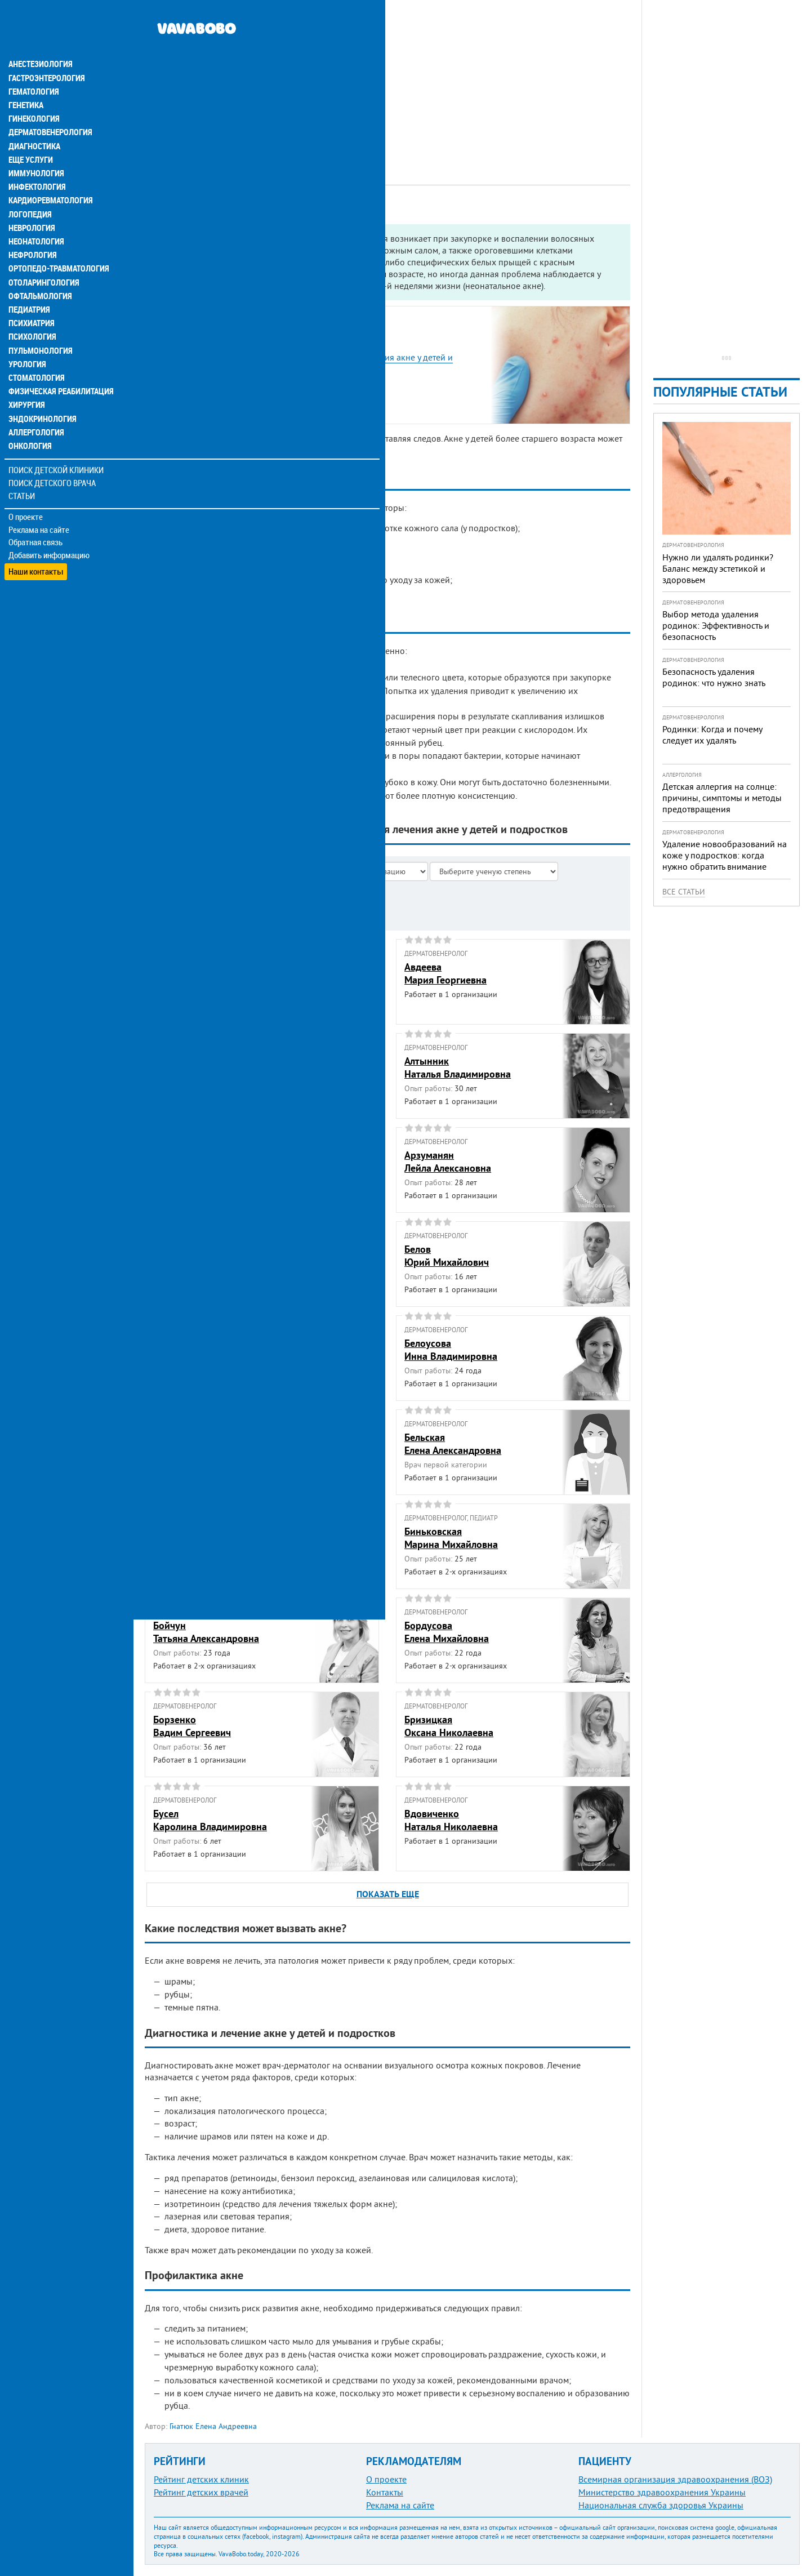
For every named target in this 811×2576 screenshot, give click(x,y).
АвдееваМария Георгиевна (445, 973)
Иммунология (35, 148)
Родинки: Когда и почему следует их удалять (712, 734)
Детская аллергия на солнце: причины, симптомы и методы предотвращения (722, 798)
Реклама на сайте (39, 502)
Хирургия (27, 378)
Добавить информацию (49, 528)
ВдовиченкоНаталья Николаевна (451, 1820)
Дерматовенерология (49, 108)
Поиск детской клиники (56, 443)
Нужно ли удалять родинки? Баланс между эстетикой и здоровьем (717, 568)
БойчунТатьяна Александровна (206, 1632)
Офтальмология (39, 270)
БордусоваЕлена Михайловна (446, 1632)
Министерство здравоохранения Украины (662, 2492)
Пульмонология (39, 324)
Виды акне (184, 344)
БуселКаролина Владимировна (210, 1820)
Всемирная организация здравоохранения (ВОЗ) (675, 2479)
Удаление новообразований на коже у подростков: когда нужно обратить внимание (724, 855)
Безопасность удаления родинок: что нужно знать (713, 677)
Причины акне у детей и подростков (235, 331)
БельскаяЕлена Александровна (452, 1444)
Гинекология (33, 94)
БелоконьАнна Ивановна (187, 1350)
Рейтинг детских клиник (201, 2479)
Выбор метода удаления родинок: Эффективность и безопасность (715, 625)
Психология (31, 310)
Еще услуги (31, 135)
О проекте (26, 489)
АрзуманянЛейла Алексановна (447, 1161)
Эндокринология (41, 392)
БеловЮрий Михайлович (446, 1256)
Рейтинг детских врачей (201, 2492)
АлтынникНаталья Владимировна (457, 1067)
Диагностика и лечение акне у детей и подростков (263, 396)
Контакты (384, 2492)
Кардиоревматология (49, 175)
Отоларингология (42, 256)
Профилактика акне (203, 409)
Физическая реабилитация (59, 365)
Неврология (31, 202)
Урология (27, 337)
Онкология (29, 419)
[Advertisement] (387, 79)
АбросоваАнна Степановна (192, 973)
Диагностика (34, 121)
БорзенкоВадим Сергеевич (192, 1726)
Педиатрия (29, 283)
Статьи (22, 469)
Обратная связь (36, 515)
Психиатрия (31, 297)
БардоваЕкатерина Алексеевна (203, 1256)
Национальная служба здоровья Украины (660, 2505)
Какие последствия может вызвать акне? (243, 383)
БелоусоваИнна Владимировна (450, 1350)
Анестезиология (39, 40)
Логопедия (29, 189)
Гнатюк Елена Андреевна (213, 2426)
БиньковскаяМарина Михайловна (451, 1538)
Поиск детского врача (52, 456)
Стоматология (35, 351)
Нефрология (32, 229)
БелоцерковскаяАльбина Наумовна (196, 1444)
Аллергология (35, 405)
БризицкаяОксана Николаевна (448, 1726)
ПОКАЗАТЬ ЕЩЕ (388, 1894)
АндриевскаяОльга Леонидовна (195, 1161)
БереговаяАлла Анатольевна (193, 1538)
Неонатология (35, 216)
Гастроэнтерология (45, 54)
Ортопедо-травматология (57, 243)
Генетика (26, 81)
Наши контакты (36, 541)
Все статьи (683, 892)
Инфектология (36, 162)
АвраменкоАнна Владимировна (199, 1067)
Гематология (33, 67)
